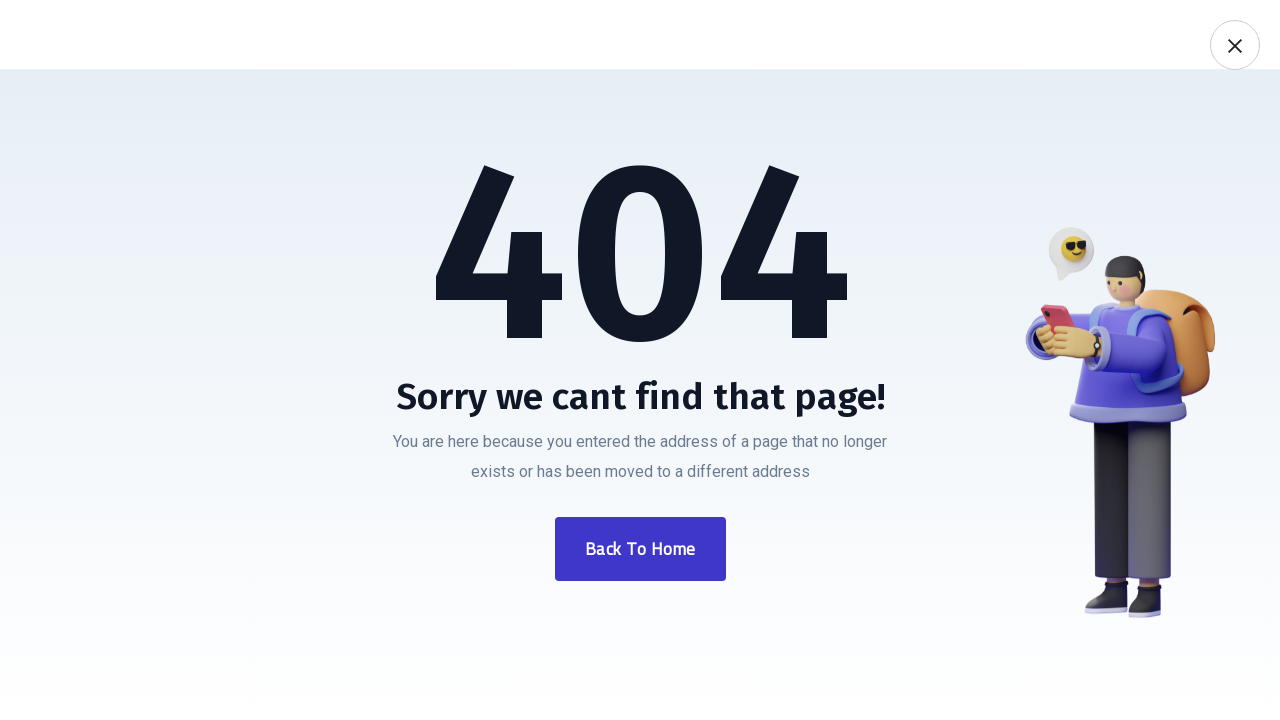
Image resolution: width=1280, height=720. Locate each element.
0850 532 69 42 (1194, 54)
